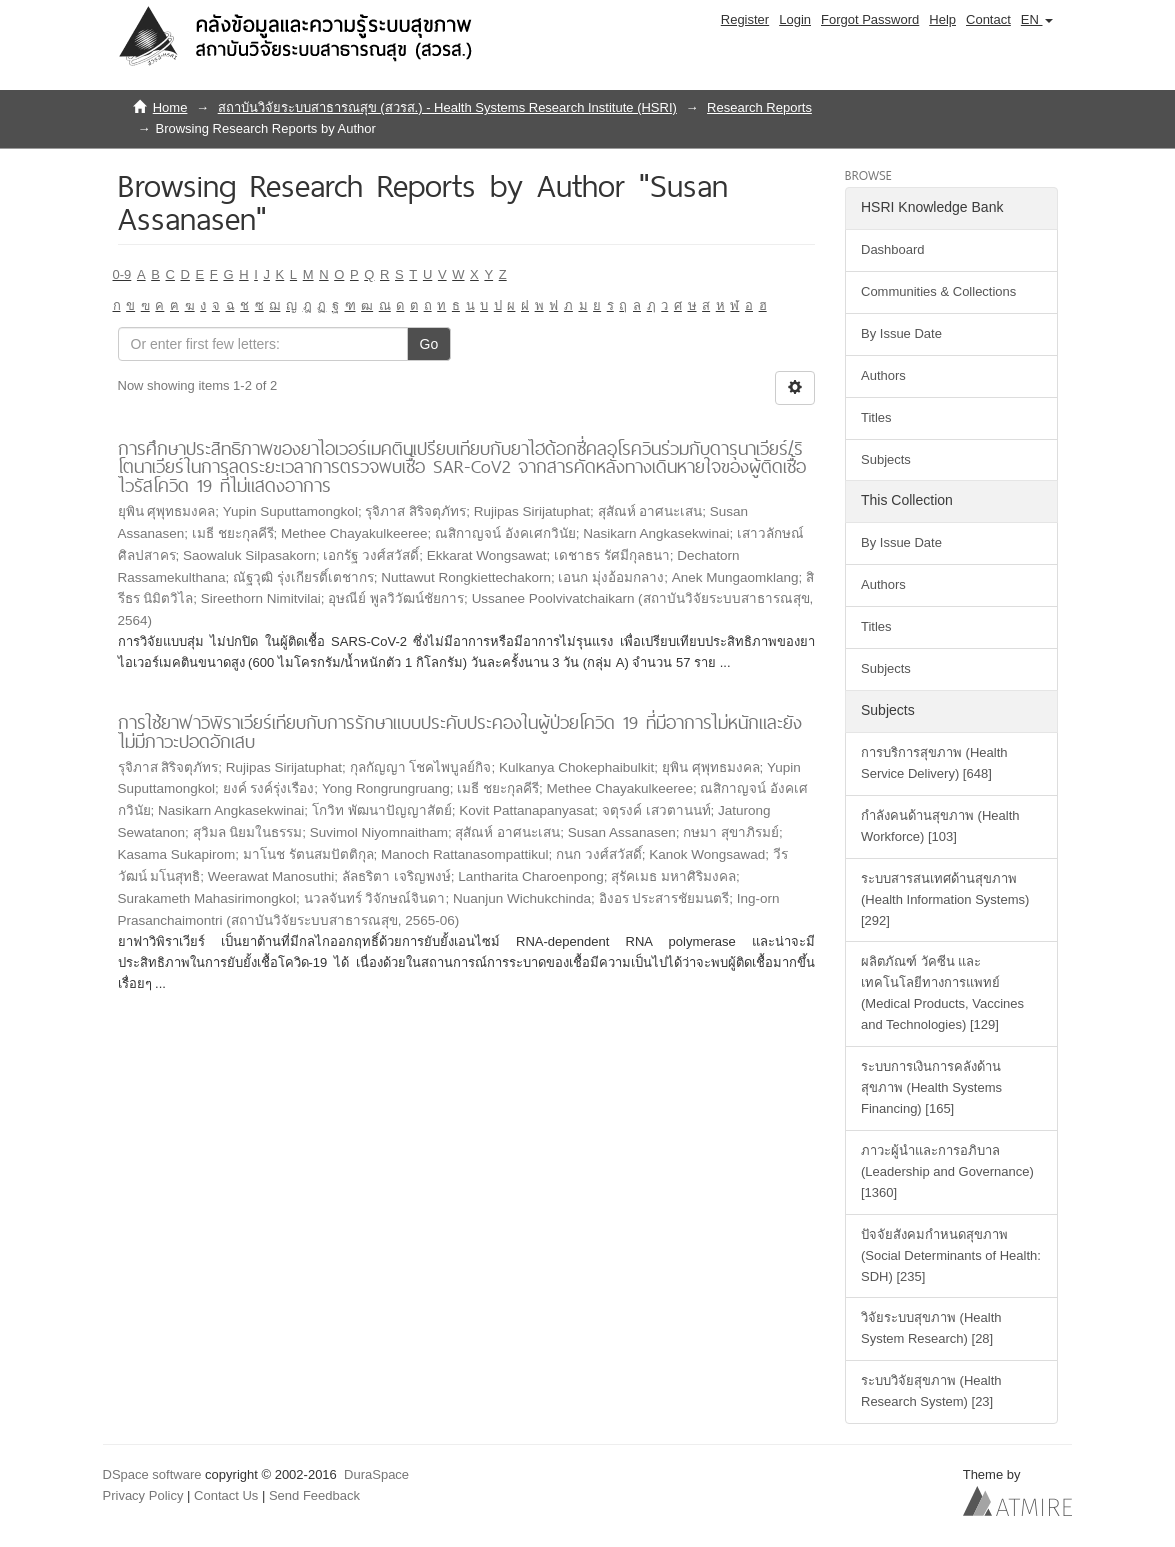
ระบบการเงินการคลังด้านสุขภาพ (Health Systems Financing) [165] (931, 1087)
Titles (876, 417)
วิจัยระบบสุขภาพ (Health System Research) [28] (931, 1328)
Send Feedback (314, 1495)
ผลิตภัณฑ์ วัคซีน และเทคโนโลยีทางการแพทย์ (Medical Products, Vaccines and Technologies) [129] (942, 993)
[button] (1037, 20)
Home (170, 107)
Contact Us (226, 1495)
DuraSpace (376, 1474)
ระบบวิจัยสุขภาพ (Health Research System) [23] (931, 1391)
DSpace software (152, 1474)
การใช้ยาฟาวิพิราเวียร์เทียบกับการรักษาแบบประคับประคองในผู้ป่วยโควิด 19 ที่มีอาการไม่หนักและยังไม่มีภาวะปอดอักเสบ (460, 732)
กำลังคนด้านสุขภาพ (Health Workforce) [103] (940, 826)
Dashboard (893, 249)
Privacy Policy (143, 1495)
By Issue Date (901, 333)
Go (429, 344)
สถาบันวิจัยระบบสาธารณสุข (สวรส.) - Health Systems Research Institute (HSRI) (447, 107)
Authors (883, 375)
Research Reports (759, 107)
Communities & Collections (938, 291)
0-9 (122, 274)
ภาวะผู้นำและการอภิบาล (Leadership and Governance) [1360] (947, 1171)
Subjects (886, 459)
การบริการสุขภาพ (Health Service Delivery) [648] (934, 763)
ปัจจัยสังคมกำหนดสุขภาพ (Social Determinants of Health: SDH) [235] (951, 1255)
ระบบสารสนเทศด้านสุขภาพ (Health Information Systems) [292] (945, 899)
